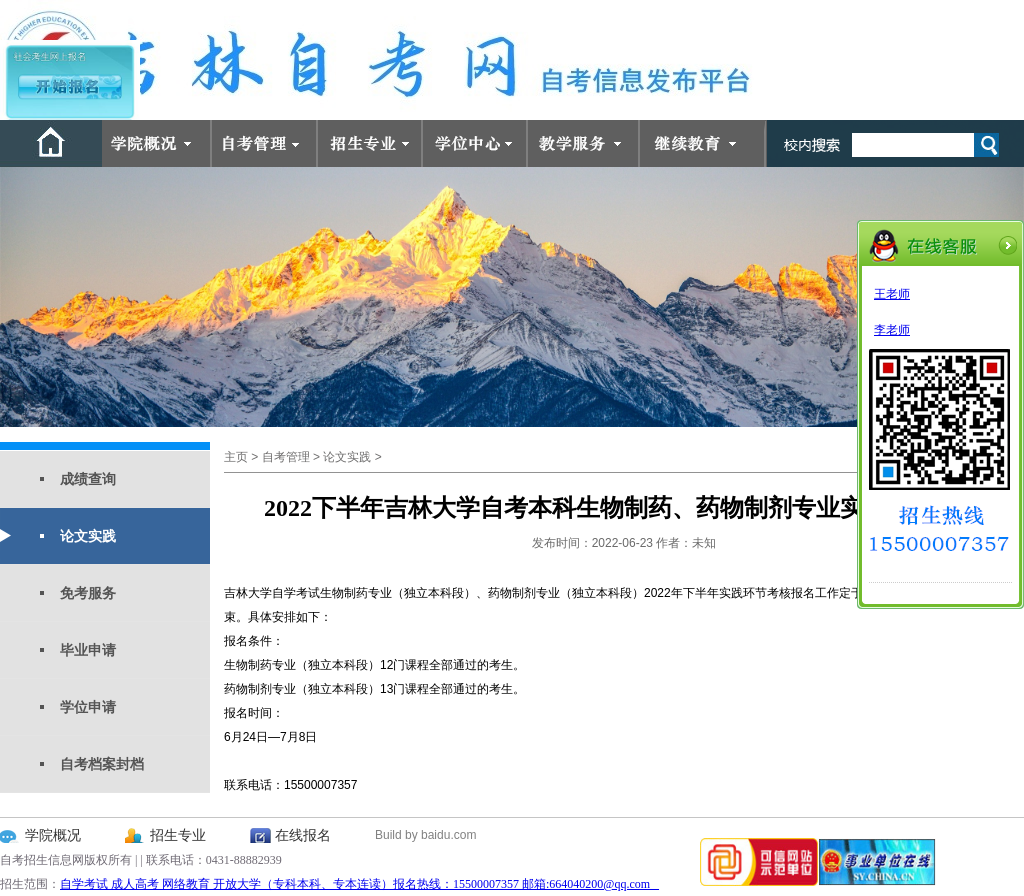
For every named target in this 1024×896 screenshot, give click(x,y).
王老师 (892, 294)
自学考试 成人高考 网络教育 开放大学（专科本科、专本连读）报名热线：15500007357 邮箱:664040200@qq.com (359, 884)
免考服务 (88, 593)
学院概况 (53, 835)
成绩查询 (88, 479)
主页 (236, 457)
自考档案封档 (102, 764)
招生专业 (178, 835)
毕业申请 (88, 650)
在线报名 (303, 835)
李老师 (892, 330)
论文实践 (88, 536)
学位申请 (88, 707)
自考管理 (286, 457)
